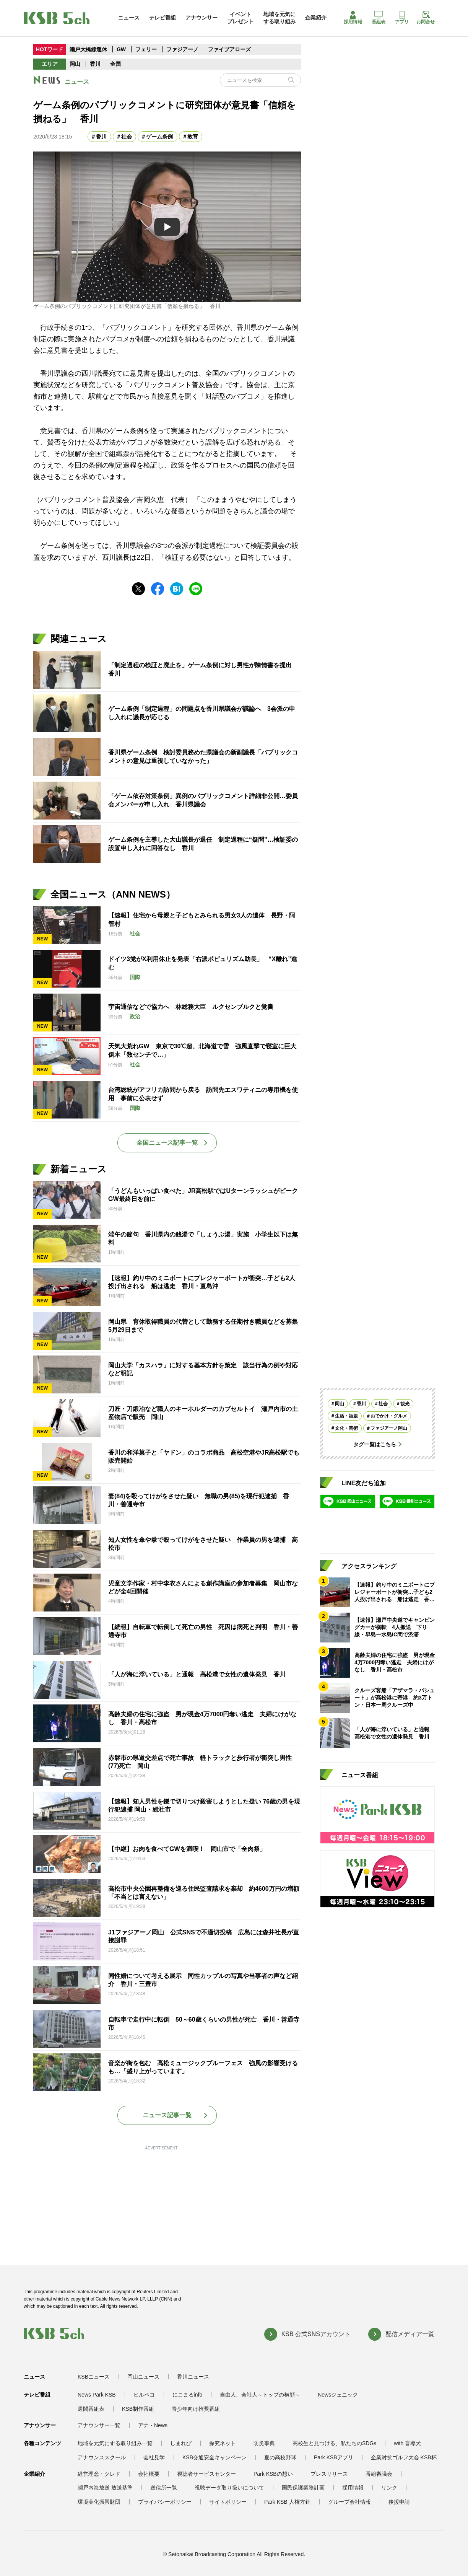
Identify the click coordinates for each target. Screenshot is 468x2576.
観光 (405, 1403)
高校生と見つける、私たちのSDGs (334, 2443)
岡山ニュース (143, 2377)
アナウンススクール (102, 2457)
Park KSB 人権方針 (287, 2502)
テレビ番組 (162, 18)
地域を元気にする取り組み (279, 17)
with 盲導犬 (407, 2443)
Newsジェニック (338, 2395)
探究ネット (222, 2443)
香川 (95, 64)
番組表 (378, 17)
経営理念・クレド (99, 2474)
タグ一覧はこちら (374, 1444)
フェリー (146, 49)
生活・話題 (346, 1416)
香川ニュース (193, 2377)
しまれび (181, 2443)
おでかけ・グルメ (388, 1416)
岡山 (75, 64)
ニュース (129, 18)
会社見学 (154, 2457)
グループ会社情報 (349, 2502)
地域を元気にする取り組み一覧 (115, 2443)
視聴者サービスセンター (206, 2474)
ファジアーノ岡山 (388, 1428)
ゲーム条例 (159, 137)
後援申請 (399, 2502)
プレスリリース (329, 2474)
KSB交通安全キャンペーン (214, 2457)
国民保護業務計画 (303, 2488)
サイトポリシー (228, 2502)
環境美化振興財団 (99, 2502)
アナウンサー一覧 (99, 2425)
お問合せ (425, 17)
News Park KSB (97, 2395)
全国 (115, 64)
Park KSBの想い (273, 2474)
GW (122, 49)
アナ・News (152, 2425)
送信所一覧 (163, 2488)
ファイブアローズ (229, 49)
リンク (389, 2488)
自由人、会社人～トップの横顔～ (260, 2395)
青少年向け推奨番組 (196, 2409)
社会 (126, 137)
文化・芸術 (346, 1428)
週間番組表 (91, 2409)
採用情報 (353, 17)
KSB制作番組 (138, 2409)
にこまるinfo (187, 2395)
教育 (192, 137)
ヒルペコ (144, 2395)
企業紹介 (316, 18)
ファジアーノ (183, 49)
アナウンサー (201, 18)
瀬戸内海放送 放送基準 (105, 2488)
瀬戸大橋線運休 (89, 49)
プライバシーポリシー (165, 2502)
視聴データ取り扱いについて (229, 2488)
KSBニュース (94, 2377)
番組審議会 (379, 2474)
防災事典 (264, 2443)
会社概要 (148, 2474)
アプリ (402, 17)
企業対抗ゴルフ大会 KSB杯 (404, 2457)
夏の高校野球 (280, 2457)
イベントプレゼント (240, 17)
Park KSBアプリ (333, 2457)
